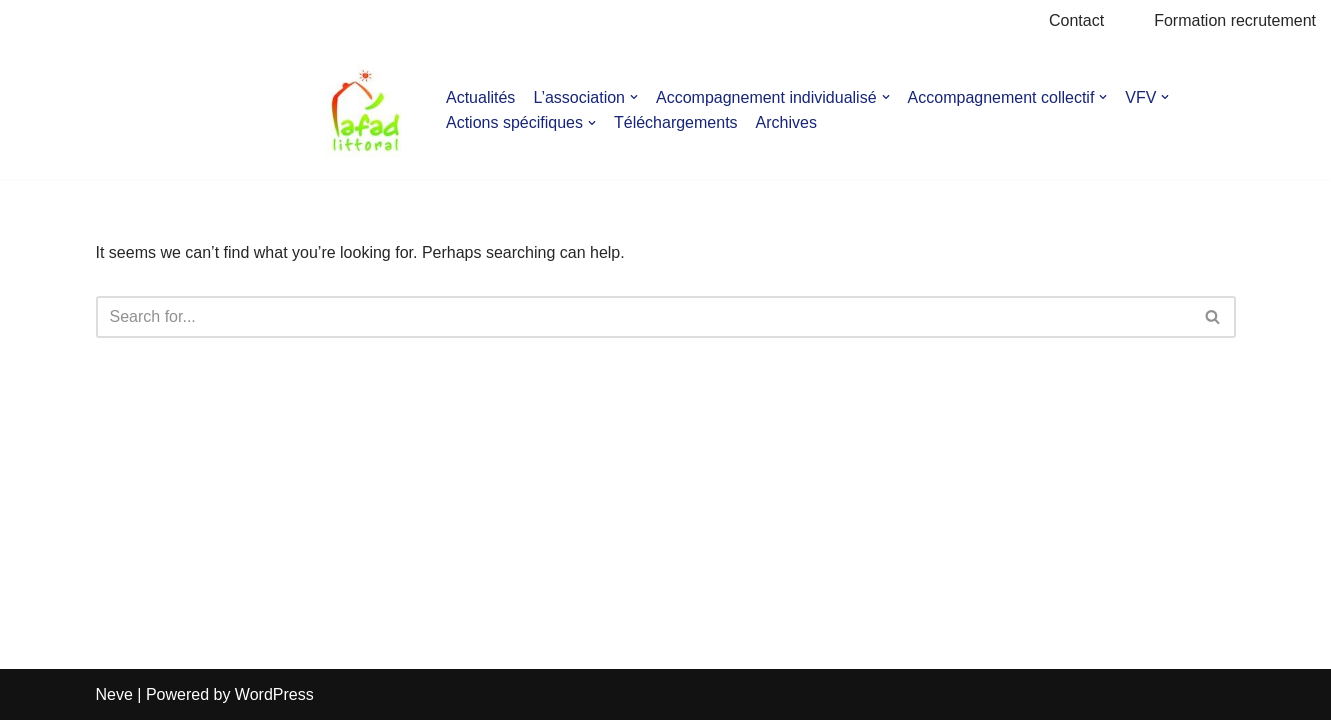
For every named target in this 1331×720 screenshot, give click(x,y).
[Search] (643, 317)
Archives (786, 122)
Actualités (480, 97)
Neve (114, 694)
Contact (1076, 20)
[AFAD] (365, 110)
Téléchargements (676, 122)
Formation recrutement (1235, 20)
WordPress (274, 694)
